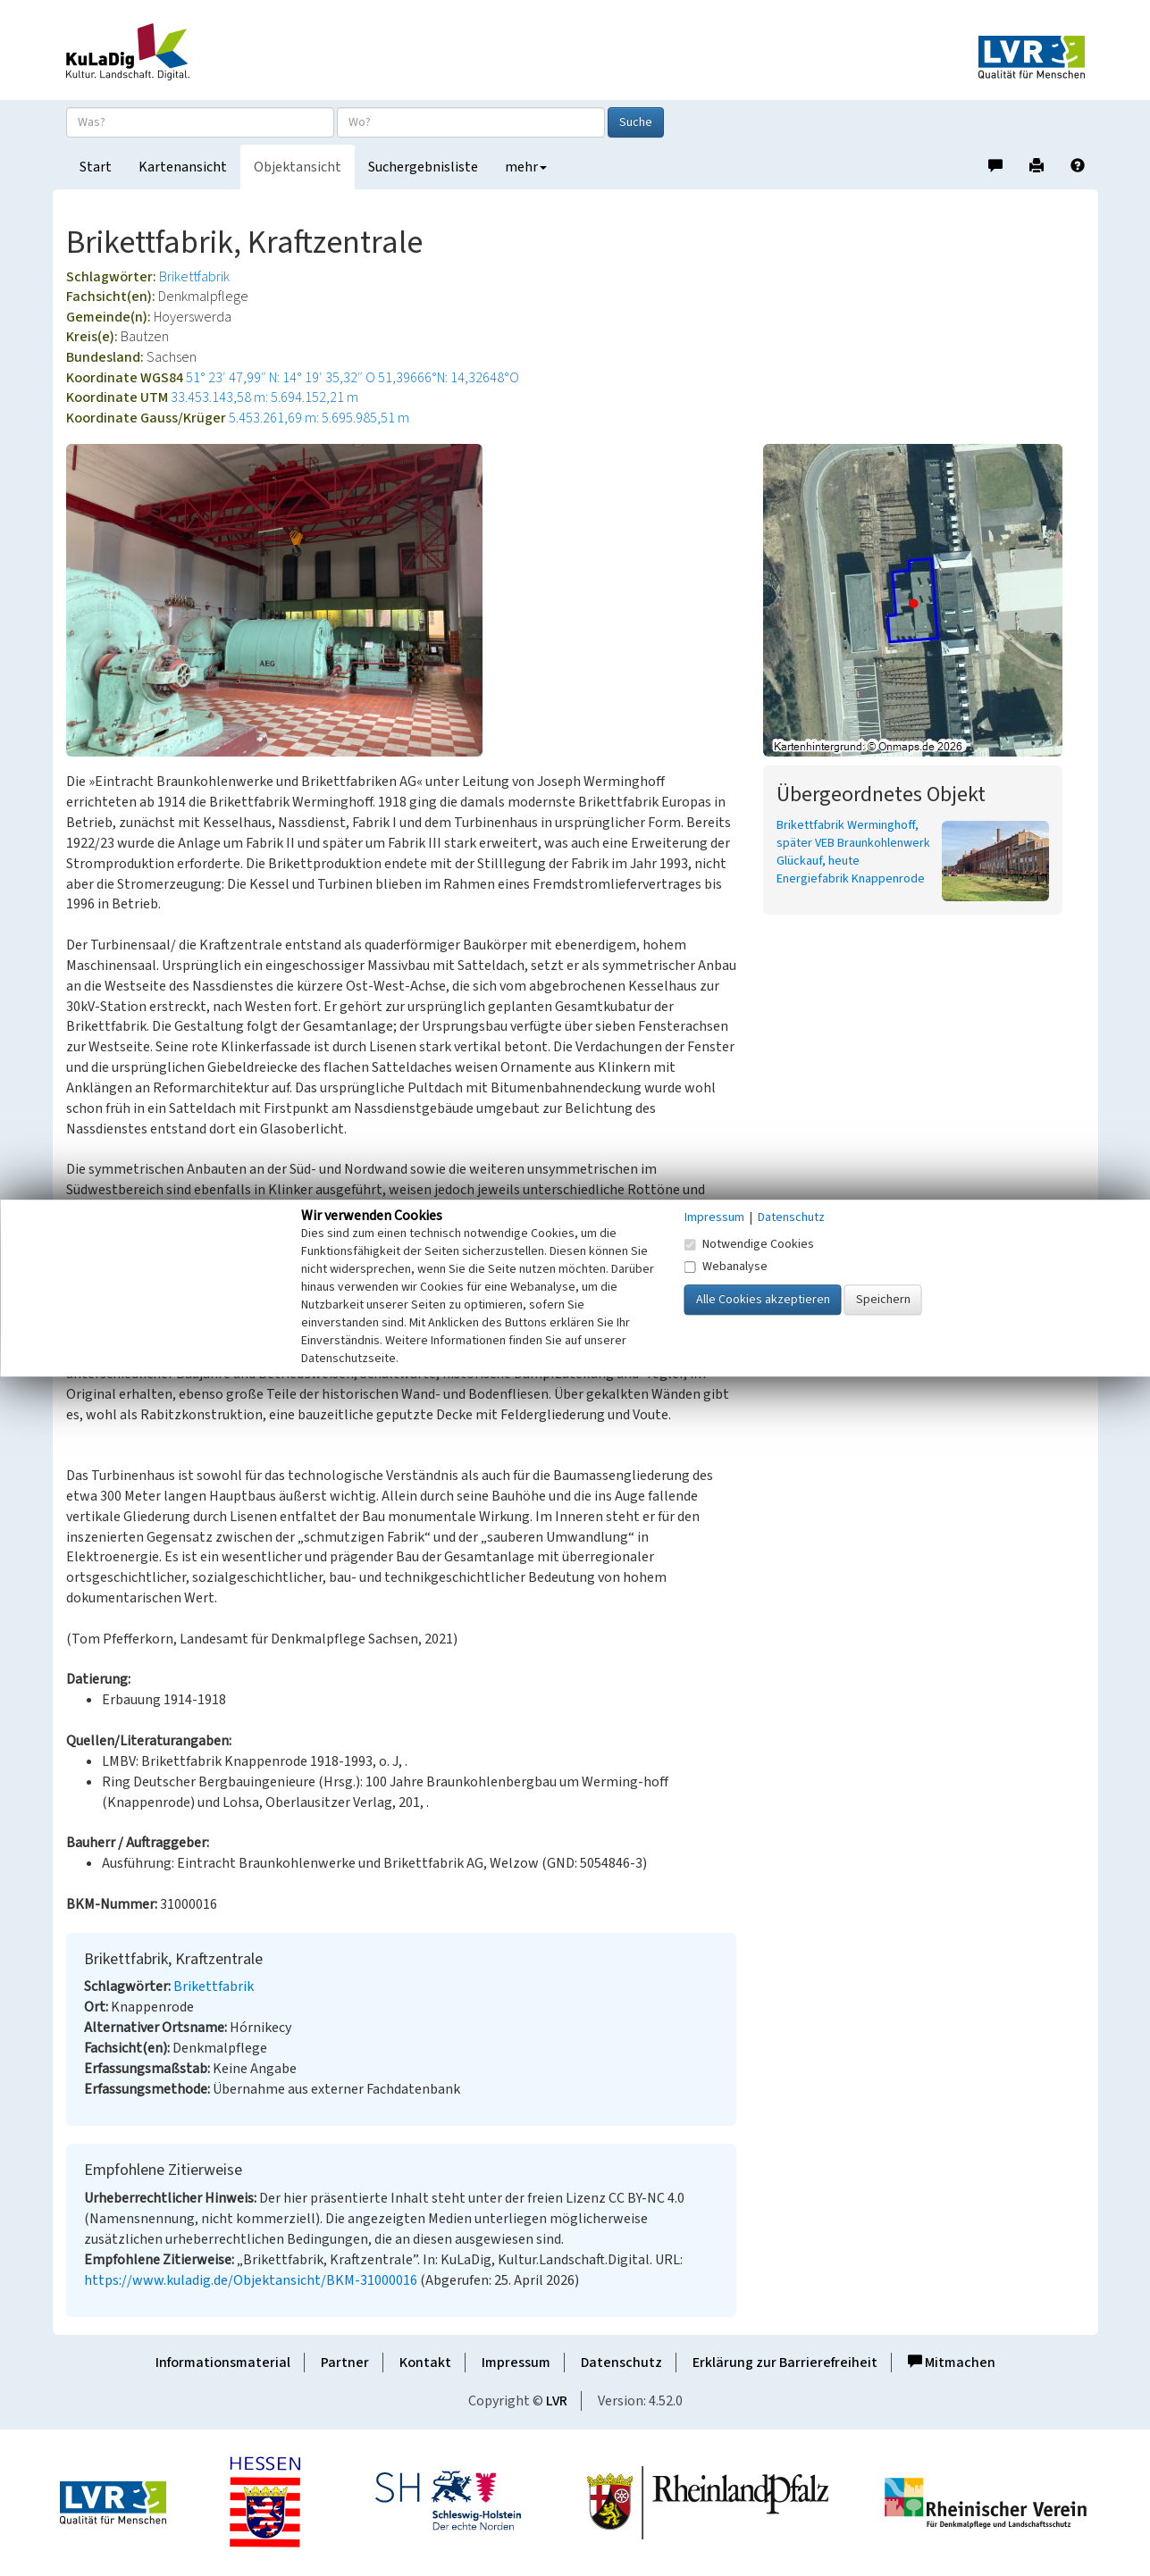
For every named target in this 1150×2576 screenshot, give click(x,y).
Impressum (516, 2362)
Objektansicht (297, 167)
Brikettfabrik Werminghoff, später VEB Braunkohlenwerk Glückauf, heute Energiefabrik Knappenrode (853, 852)
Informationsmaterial (222, 2362)
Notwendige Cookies (749, 1244)
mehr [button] (526, 167)
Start (96, 167)
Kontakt (425, 2362)
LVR (556, 2401)
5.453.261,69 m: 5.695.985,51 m (319, 418)
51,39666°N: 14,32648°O (448, 378)
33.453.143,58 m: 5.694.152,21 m (264, 397)
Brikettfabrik (194, 277)
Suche (635, 122)
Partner (345, 2362)
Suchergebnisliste (423, 167)
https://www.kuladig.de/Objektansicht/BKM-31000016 (250, 2280)
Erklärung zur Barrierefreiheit (785, 2362)
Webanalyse (726, 1266)
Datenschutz (621, 2362)
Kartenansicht (183, 167)
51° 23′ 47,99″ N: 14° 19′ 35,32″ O (280, 378)
